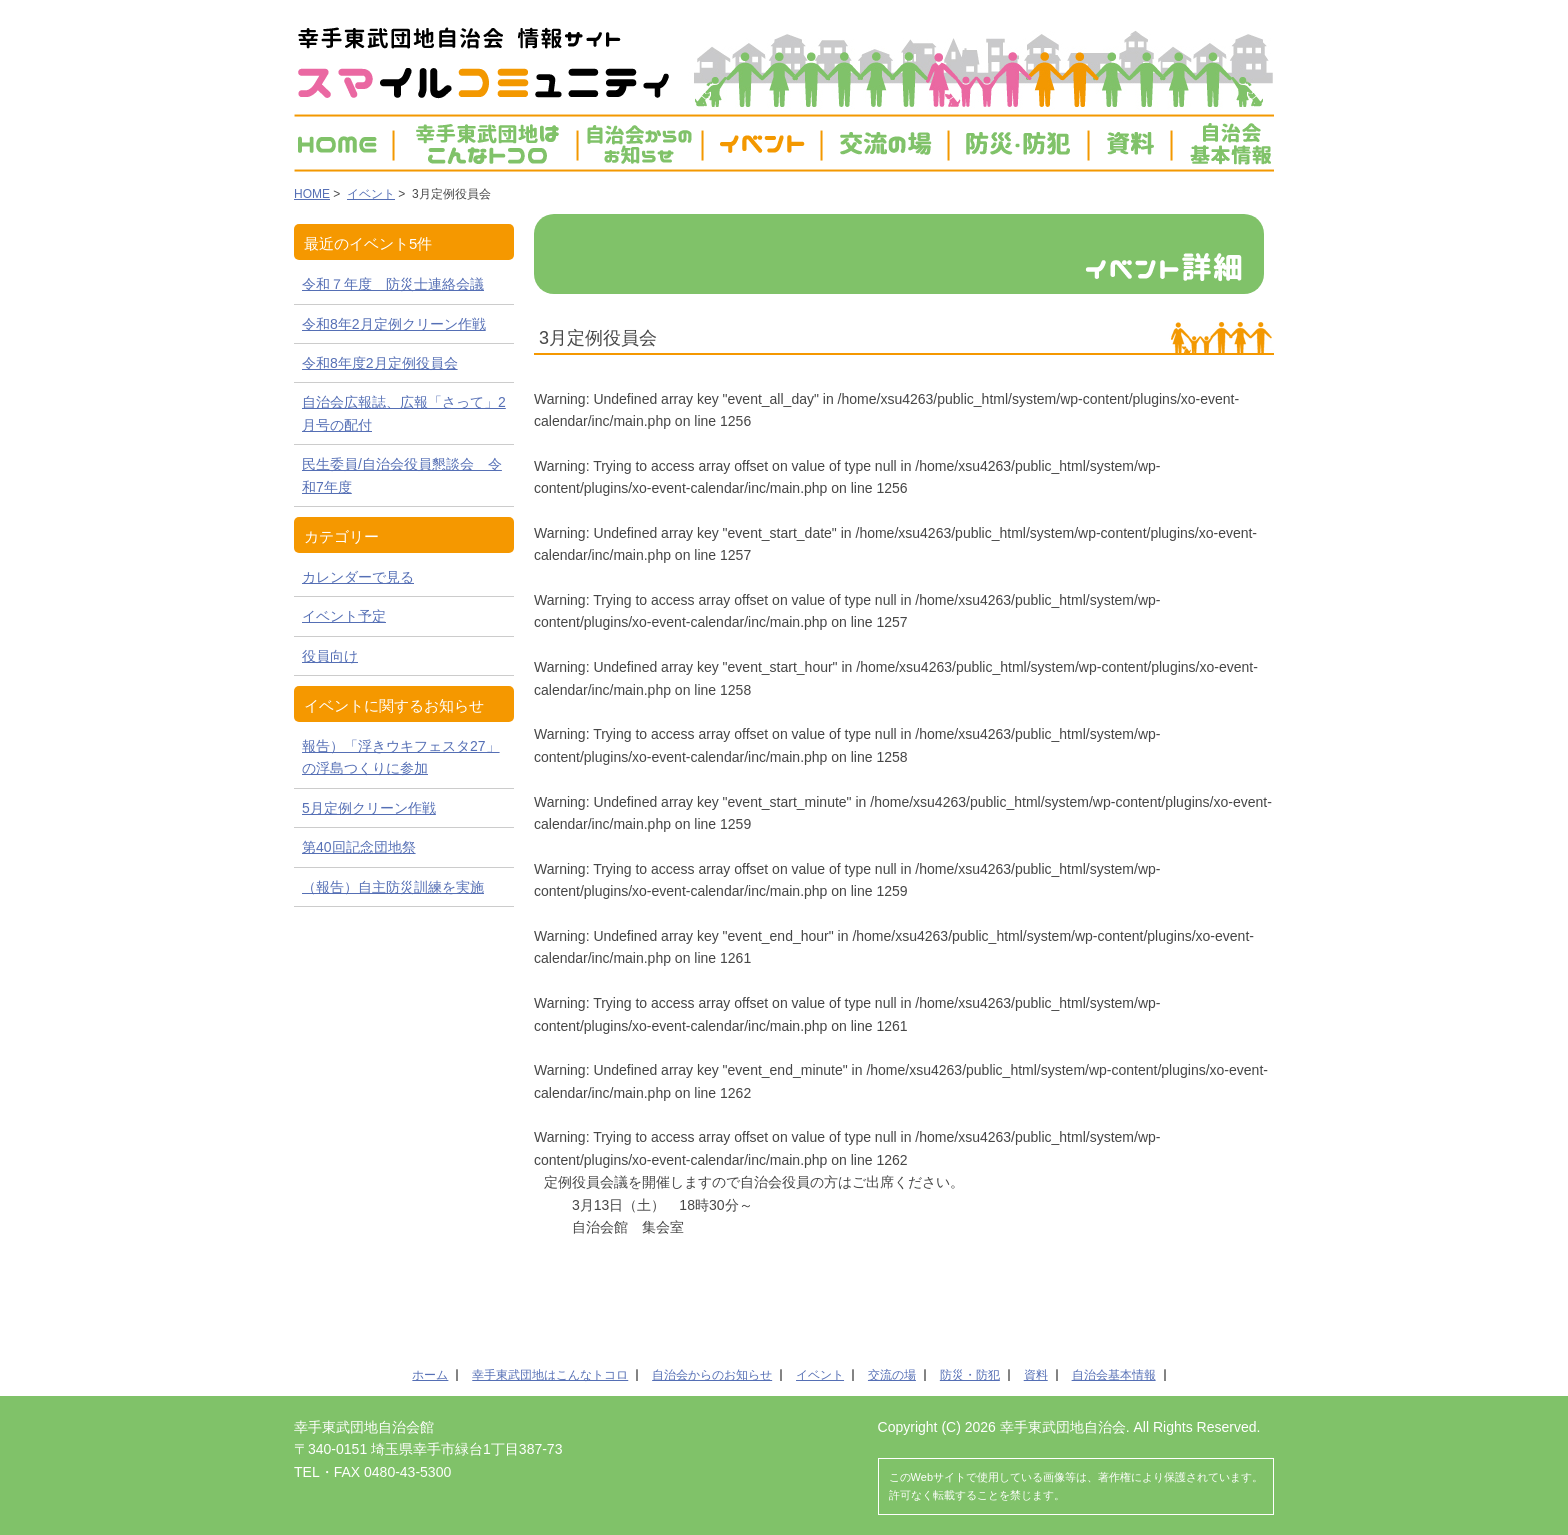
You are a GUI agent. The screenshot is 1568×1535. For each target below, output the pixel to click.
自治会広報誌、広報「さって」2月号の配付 (404, 413)
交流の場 (885, 143)
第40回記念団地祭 (359, 847)
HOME (343, 143)
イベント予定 (344, 616)
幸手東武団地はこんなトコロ (550, 1375)
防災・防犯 (1018, 143)
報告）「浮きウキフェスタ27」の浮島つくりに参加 (401, 757)
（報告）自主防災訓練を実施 (393, 887)
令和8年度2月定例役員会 (380, 363)
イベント (762, 143)
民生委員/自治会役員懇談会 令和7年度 (402, 475)
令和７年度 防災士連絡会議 (393, 284)
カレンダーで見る (358, 577)
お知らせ (640, 143)
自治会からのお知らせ (712, 1375)
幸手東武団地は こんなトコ (485, 143)
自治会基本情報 (1222, 143)
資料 (1130, 143)
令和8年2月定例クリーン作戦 (394, 324)
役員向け (330, 656)
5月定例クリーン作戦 (369, 808)
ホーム (430, 1375)
